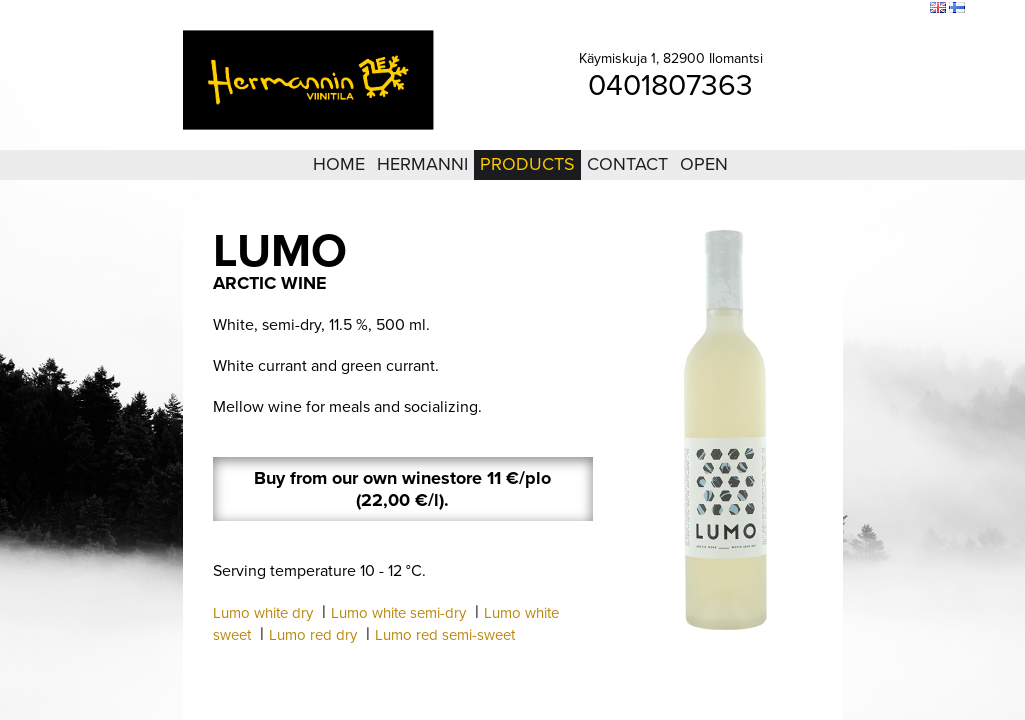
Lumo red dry (313, 635)
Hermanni (422, 164)
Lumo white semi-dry (398, 613)
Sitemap (851, 9)
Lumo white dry (263, 613)
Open (704, 164)
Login (804, 9)
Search (901, 9)
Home (339, 164)
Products (527, 164)
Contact (627, 164)
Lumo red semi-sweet (445, 635)
